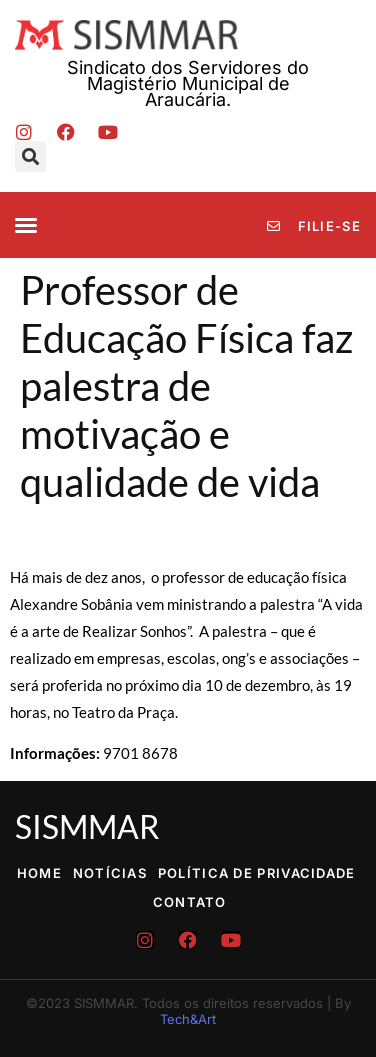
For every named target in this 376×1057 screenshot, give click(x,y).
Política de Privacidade (257, 873)
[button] (30, 156)
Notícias (110, 873)
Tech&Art (188, 1019)
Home (39, 873)
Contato (190, 902)
